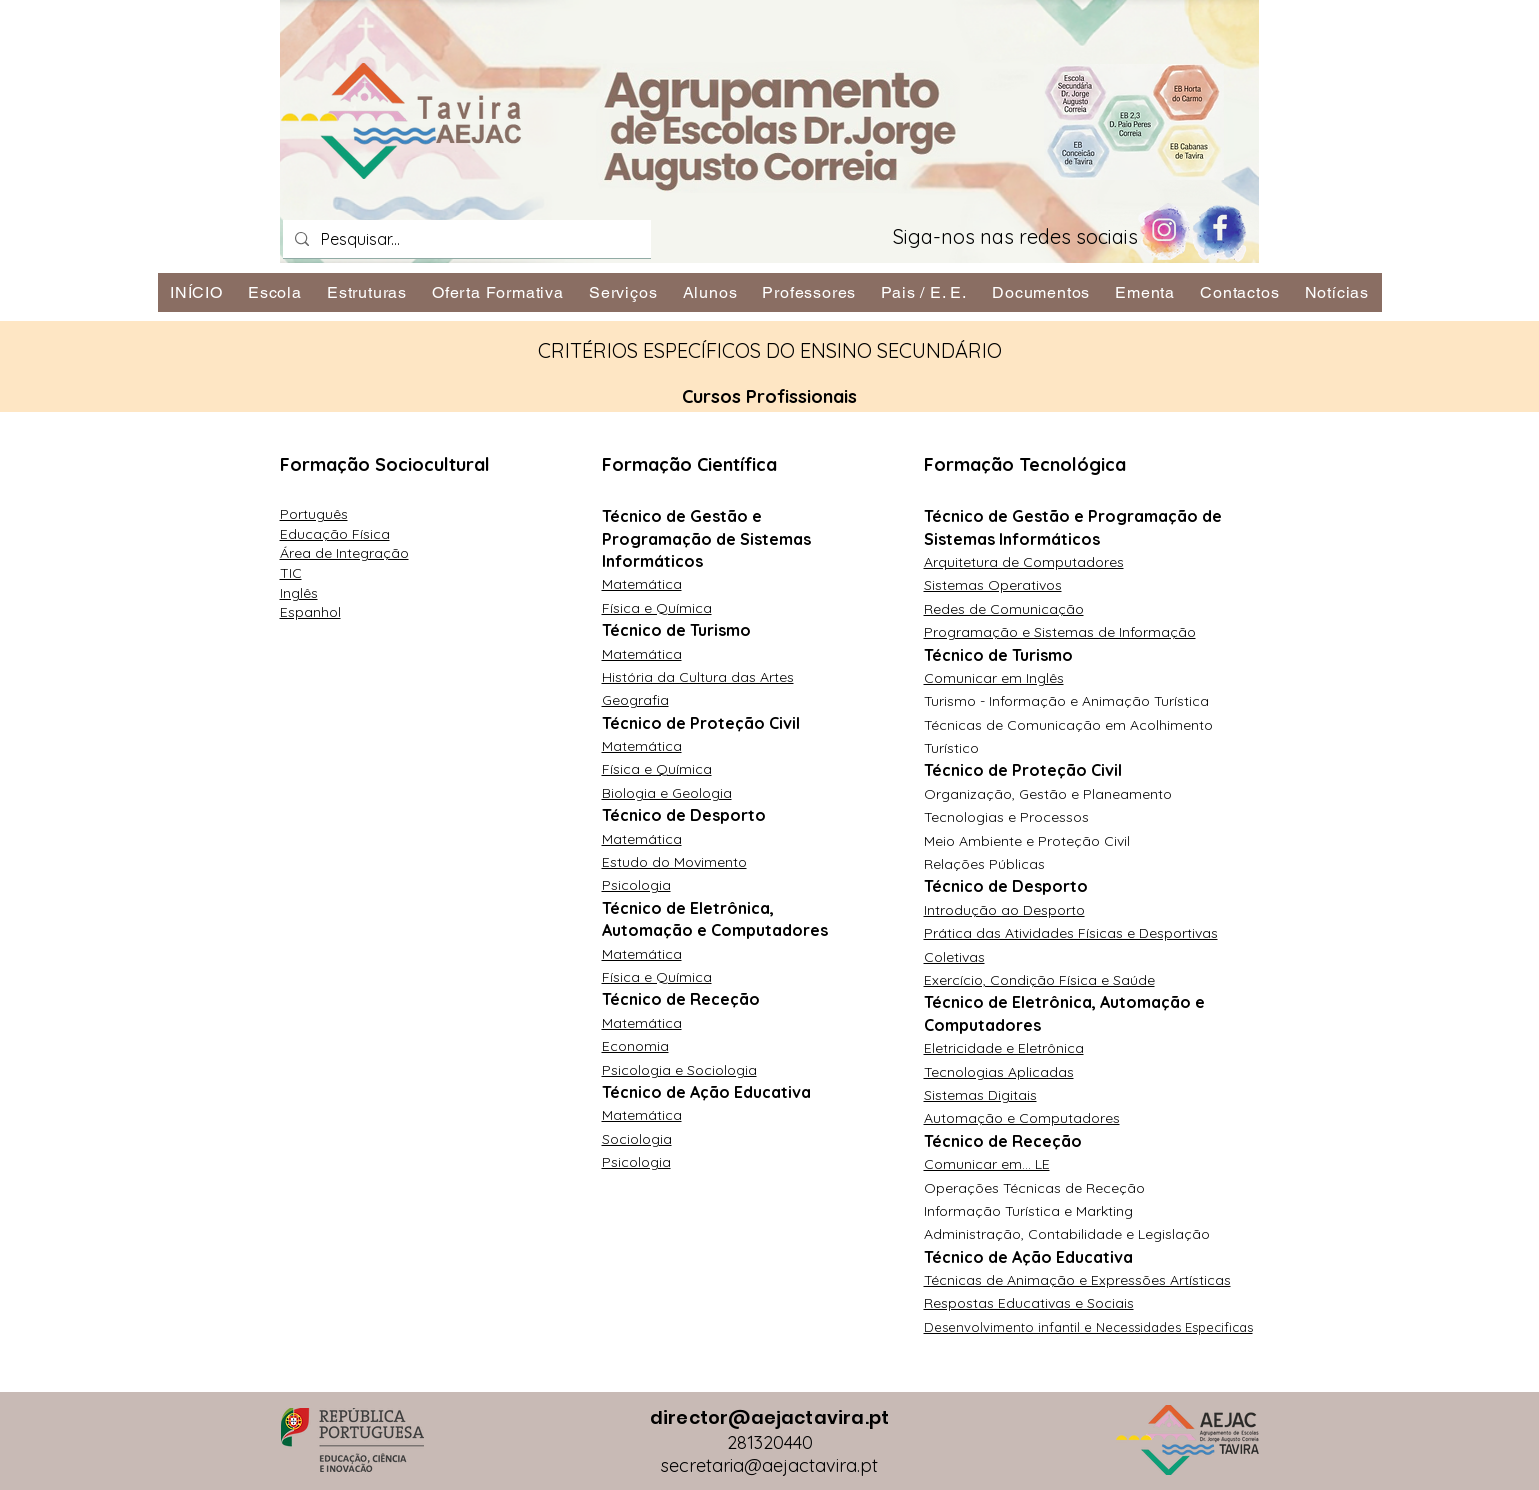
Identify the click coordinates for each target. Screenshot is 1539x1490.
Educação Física (335, 534)
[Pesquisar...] (465, 239)
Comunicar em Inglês (994, 678)
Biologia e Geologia (667, 793)
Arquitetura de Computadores (1024, 562)
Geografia (635, 700)
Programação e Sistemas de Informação (1060, 632)
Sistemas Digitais (980, 1095)
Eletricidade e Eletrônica (1004, 1048)
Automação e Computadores (1022, 1118)
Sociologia (637, 1139)
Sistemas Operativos (993, 585)
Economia (635, 1046)
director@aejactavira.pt (769, 1417)
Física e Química (657, 608)
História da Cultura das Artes (698, 677)
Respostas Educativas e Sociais (1029, 1303)
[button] (274, 292)
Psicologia (636, 885)
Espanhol (310, 612)
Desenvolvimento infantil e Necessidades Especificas (1088, 1327)
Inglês (299, 593)
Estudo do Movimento (674, 862)
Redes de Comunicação (1004, 609)
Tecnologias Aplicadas (999, 1072)
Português (314, 514)
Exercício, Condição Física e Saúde (1039, 980)
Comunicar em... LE (987, 1164)
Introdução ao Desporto (1004, 910)
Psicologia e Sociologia (679, 1070)
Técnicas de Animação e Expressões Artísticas (1077, 1280)
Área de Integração (344, 553)
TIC (291, 573)
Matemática (642, 584)
